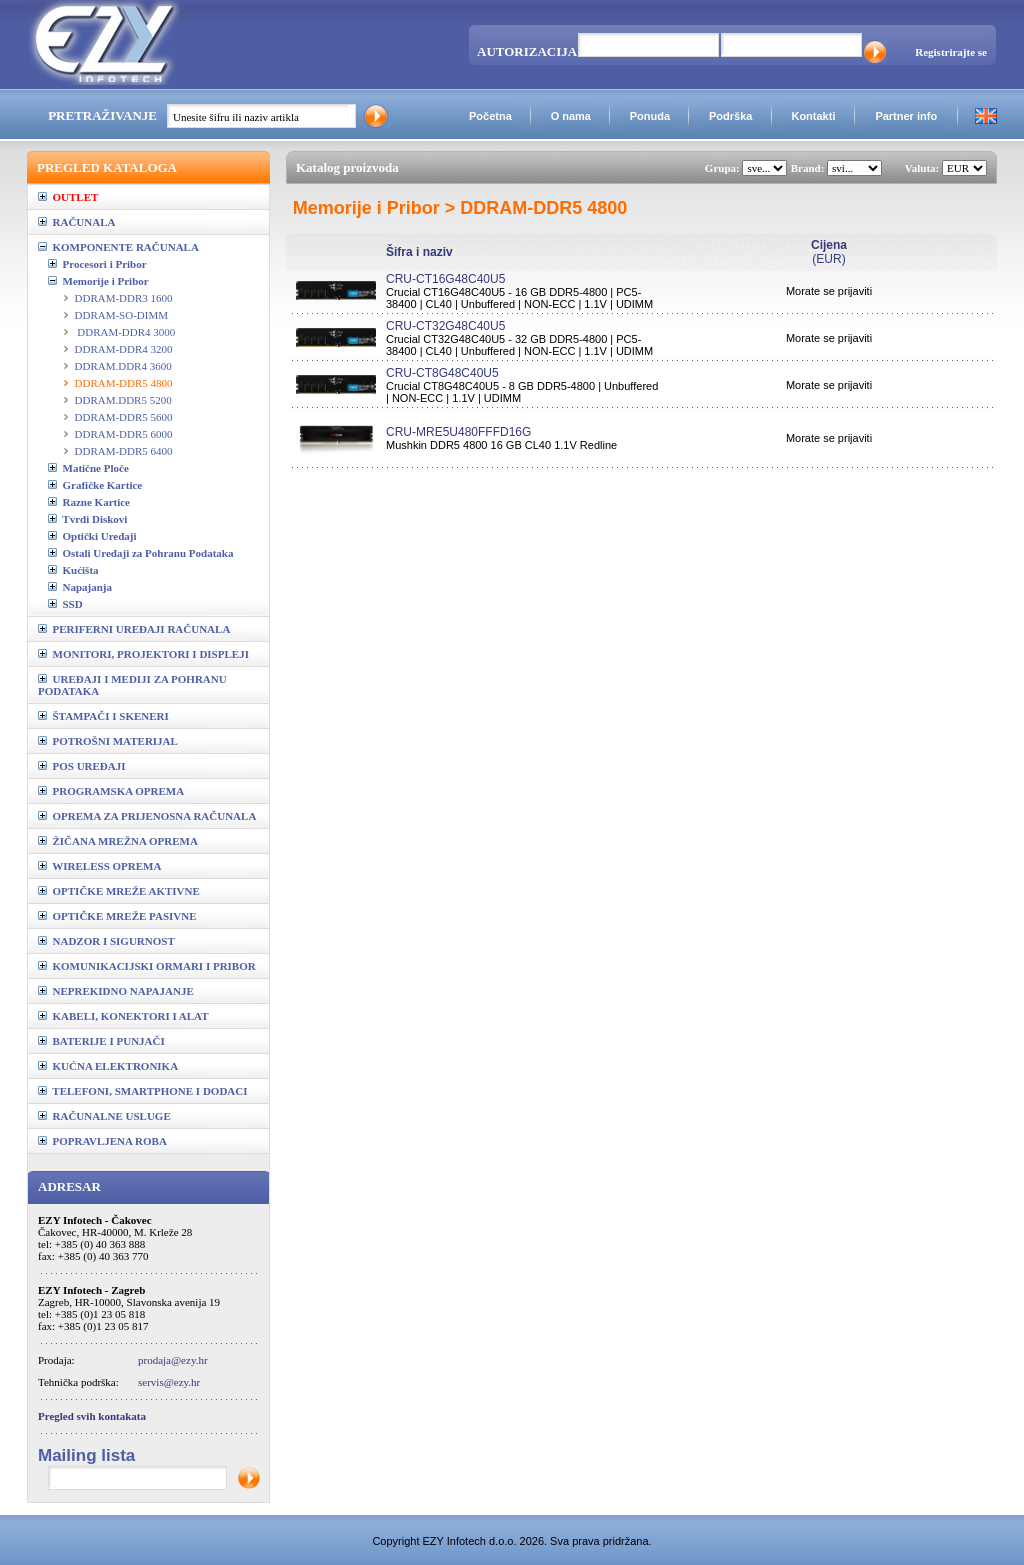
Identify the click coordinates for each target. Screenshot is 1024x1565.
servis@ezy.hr (169, 1382)
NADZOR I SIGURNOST (106, 941)
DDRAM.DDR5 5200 (123, 400)
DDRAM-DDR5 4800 (124, 383)
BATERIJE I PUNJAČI (101, 1041)
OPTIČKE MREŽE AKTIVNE (119, 891)
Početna (490, 116)
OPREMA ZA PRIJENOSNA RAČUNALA (147, 816)
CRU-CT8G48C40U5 (442, 373)
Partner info (906, 116)
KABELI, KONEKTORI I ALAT (123, 1016)
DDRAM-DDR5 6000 (124, 434)
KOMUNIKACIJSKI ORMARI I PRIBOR (147, 966)
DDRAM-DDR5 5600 (124, 417)
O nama (571, 116)
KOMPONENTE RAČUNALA (118, 247)
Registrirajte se (951, 52)
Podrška (730, 116)
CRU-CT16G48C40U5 (445, 279)
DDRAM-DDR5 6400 (124, 451)
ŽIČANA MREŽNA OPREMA (118, 841)
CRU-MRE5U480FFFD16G (458, 432)
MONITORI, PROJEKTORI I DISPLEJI (143, 654)
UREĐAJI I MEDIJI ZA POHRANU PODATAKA (132, 685)
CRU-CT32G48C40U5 (445, 326)
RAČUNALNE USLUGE (104, 1116)
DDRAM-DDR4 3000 (125, 332)
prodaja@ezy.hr (173, 1360)
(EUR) (829, 252)
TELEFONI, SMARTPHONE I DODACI (143, 1091)
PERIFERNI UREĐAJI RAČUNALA (134, 629)
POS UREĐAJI (82, 766)
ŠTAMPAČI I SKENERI (103, 716)
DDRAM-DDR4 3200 (124, 349)
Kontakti (813, 116)
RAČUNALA (76, 222)
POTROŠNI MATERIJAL (108, 741)
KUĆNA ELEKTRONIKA (108, 1066)
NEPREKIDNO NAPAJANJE (116, 991)
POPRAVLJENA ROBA (102, 1141)
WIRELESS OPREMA (99, 866)
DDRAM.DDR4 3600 (123, 366)
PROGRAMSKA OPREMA (111, 791)
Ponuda (650, 116)
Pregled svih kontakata (92, 1416)
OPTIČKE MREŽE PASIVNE (117, 916)
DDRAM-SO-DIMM (122, 315)
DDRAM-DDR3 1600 (124, 298)
